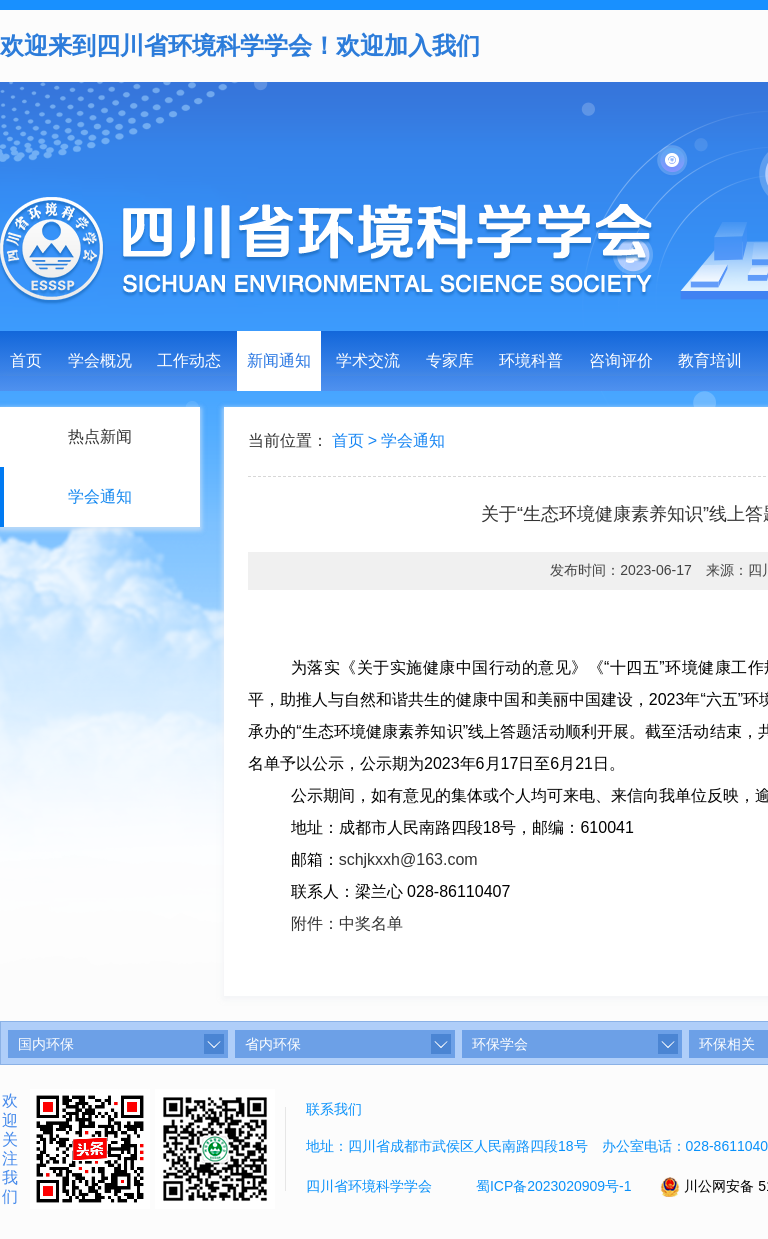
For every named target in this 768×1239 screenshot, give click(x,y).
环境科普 (531, 360)
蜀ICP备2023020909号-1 (554, 1186)
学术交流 (368, 360)
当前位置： (288, 440)
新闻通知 (279, 360)
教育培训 (710, 360)
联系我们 (334, 1109)
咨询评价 (621, 360)
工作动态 (189, 360)
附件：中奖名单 (347, 923)
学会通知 (413, 440)
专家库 (450, 360)
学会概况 (100, 360)
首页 (26, 360)
